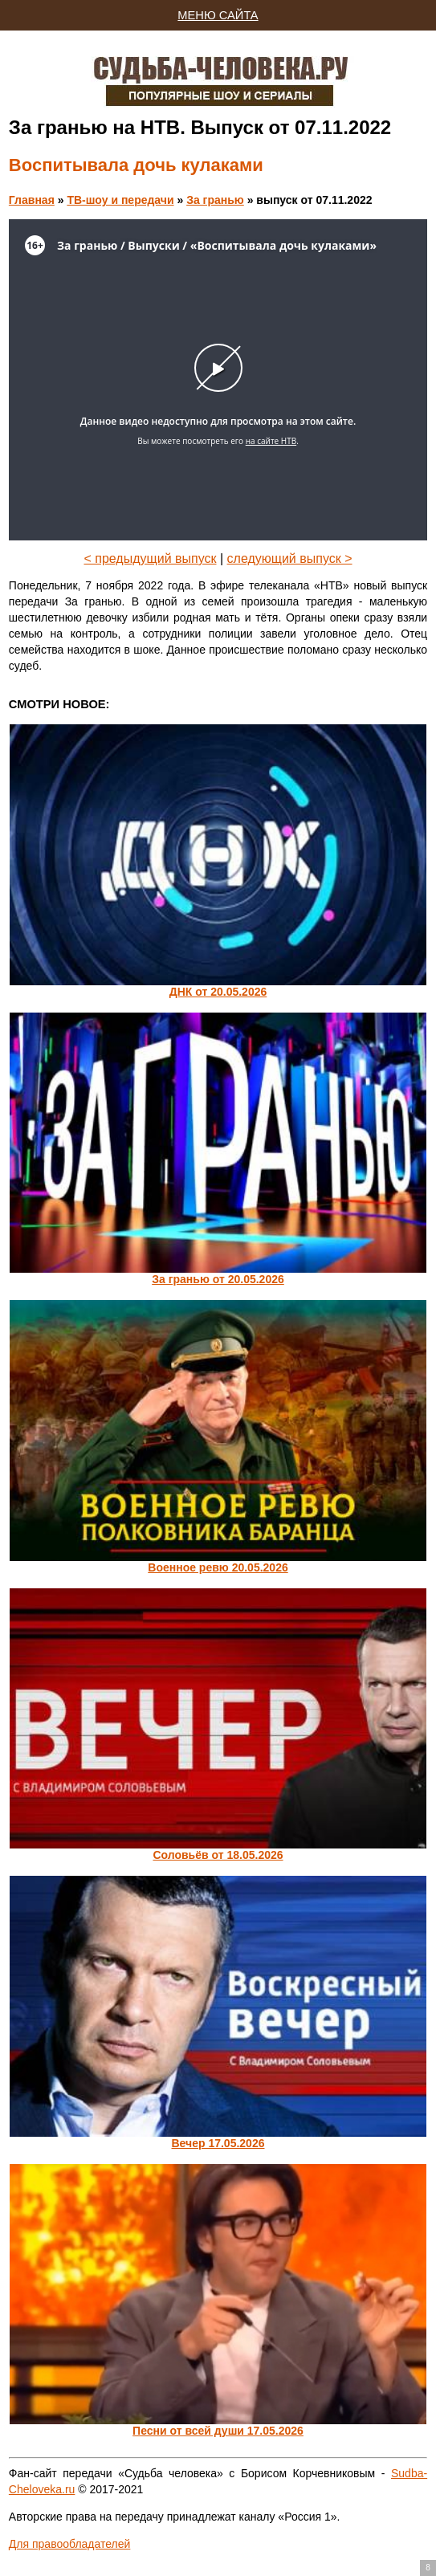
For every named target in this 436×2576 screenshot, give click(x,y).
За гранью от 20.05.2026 (218, 1279)
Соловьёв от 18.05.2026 (218, 1854)
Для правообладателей (69, 2543)
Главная (32, 200)
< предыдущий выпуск (150, 558)
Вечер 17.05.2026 (218, 2143)
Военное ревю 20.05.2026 (217, 1567)
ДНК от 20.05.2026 (218, 991)
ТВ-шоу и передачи (120, 200)
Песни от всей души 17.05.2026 (218, 2430)
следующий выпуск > (289, 558)
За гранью (215, 200)
